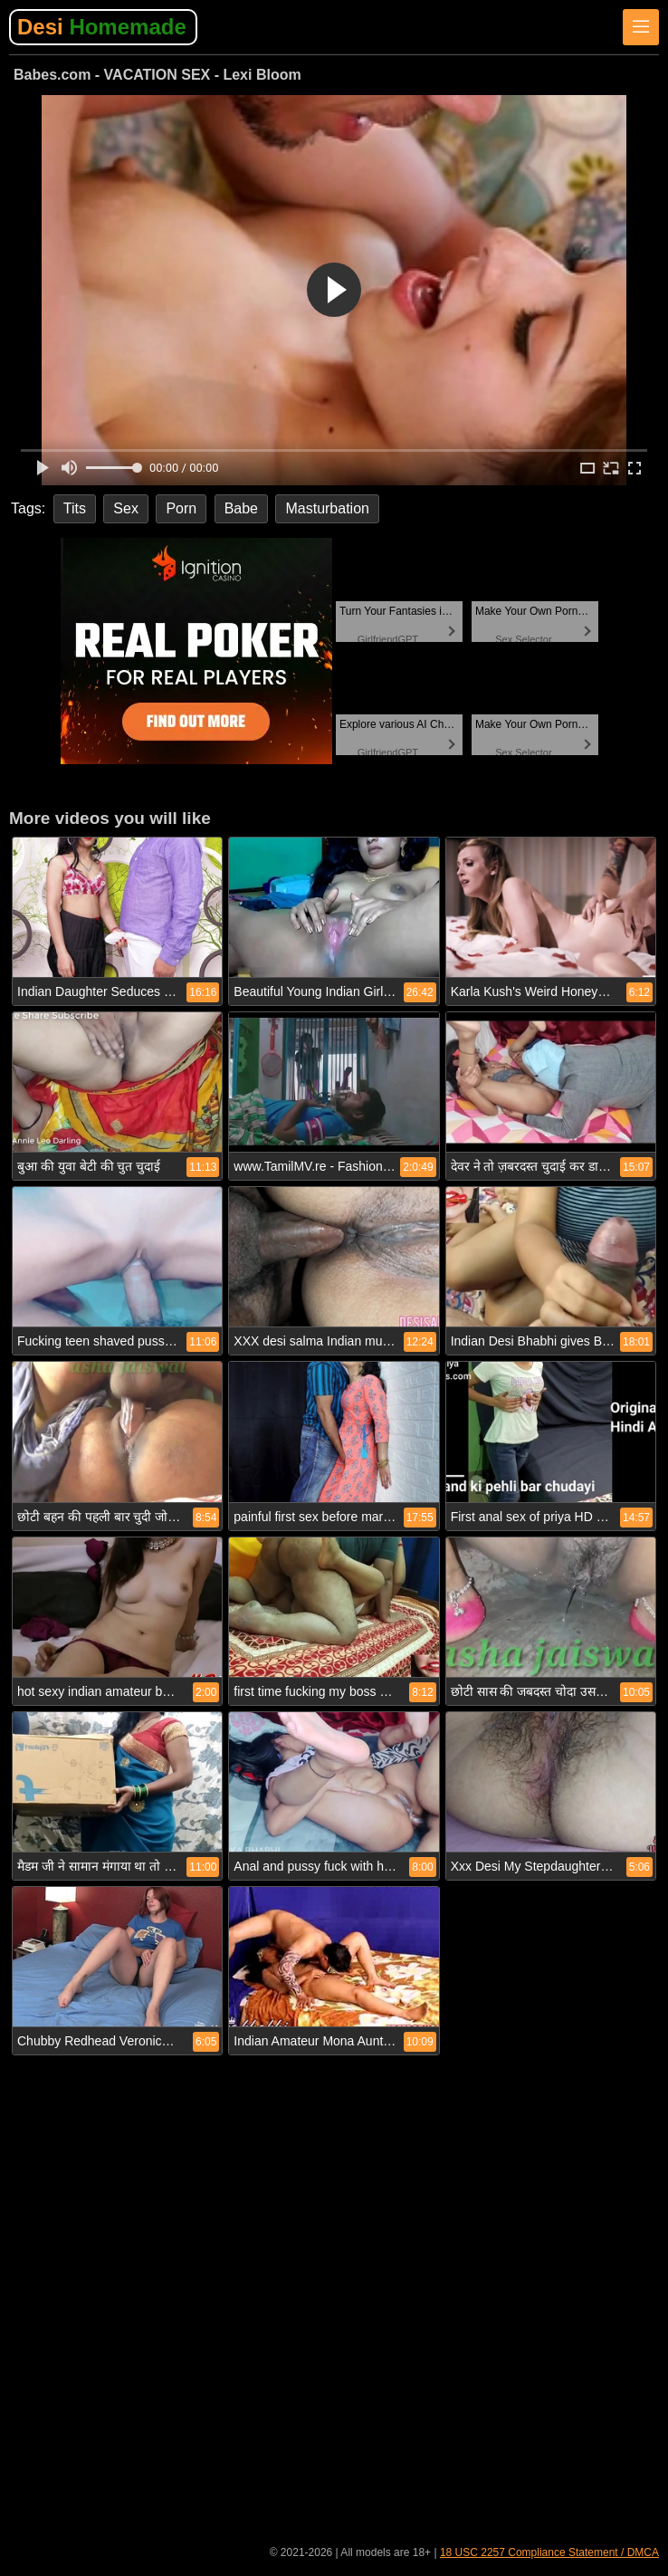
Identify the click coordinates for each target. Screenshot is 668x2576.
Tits (74, 508)
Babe (241, 508)
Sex (125, 508)
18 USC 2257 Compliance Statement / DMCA (549, 2552)
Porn (181, 508)
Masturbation (327, 508)
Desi (101, 26)
